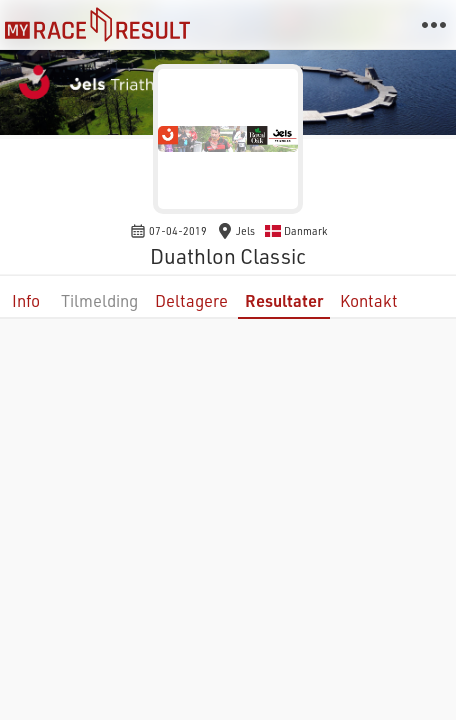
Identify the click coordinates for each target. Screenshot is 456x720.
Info (26, 300)
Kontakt (369, 300)
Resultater (284, 300)
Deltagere (191, 300)
